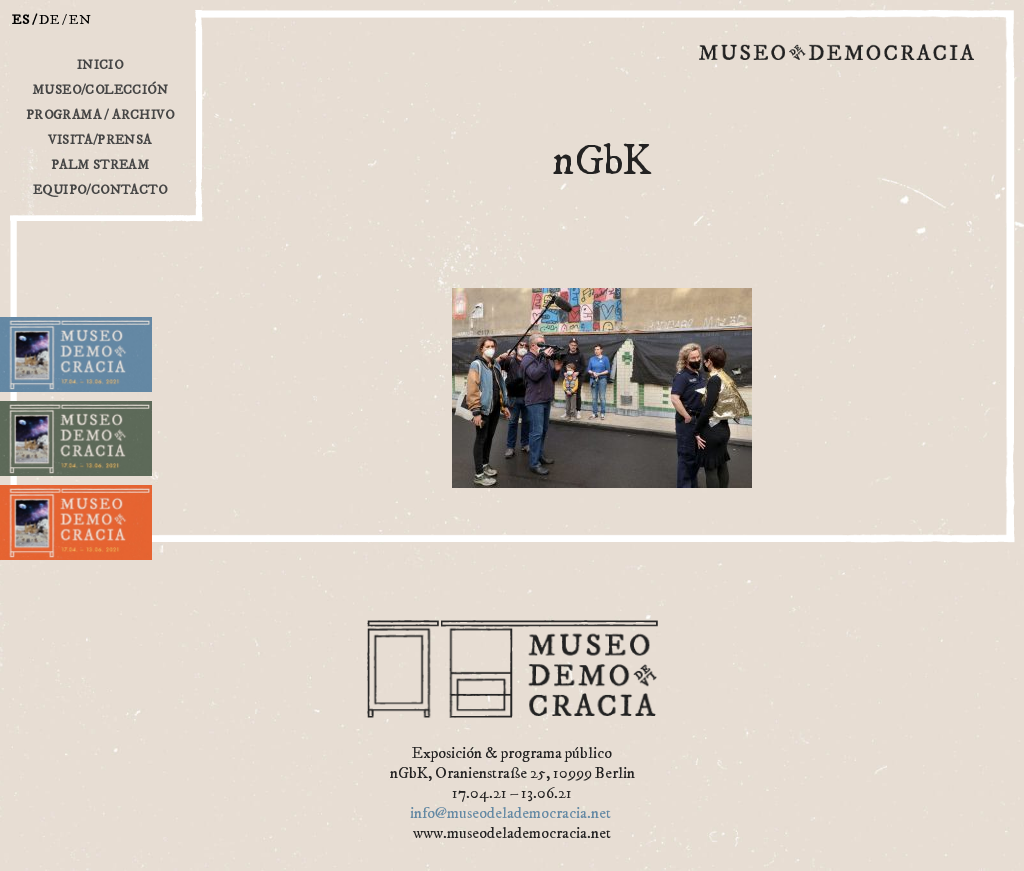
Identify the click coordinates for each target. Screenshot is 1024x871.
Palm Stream (100, 165)
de (49, 20)
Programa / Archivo (100, 115)
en (80, 20)
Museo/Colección (100, 90)
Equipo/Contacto (100, 190)
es (21, 20)
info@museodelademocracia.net (510, 813)
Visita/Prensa (99, 140)
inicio (100, 65)
